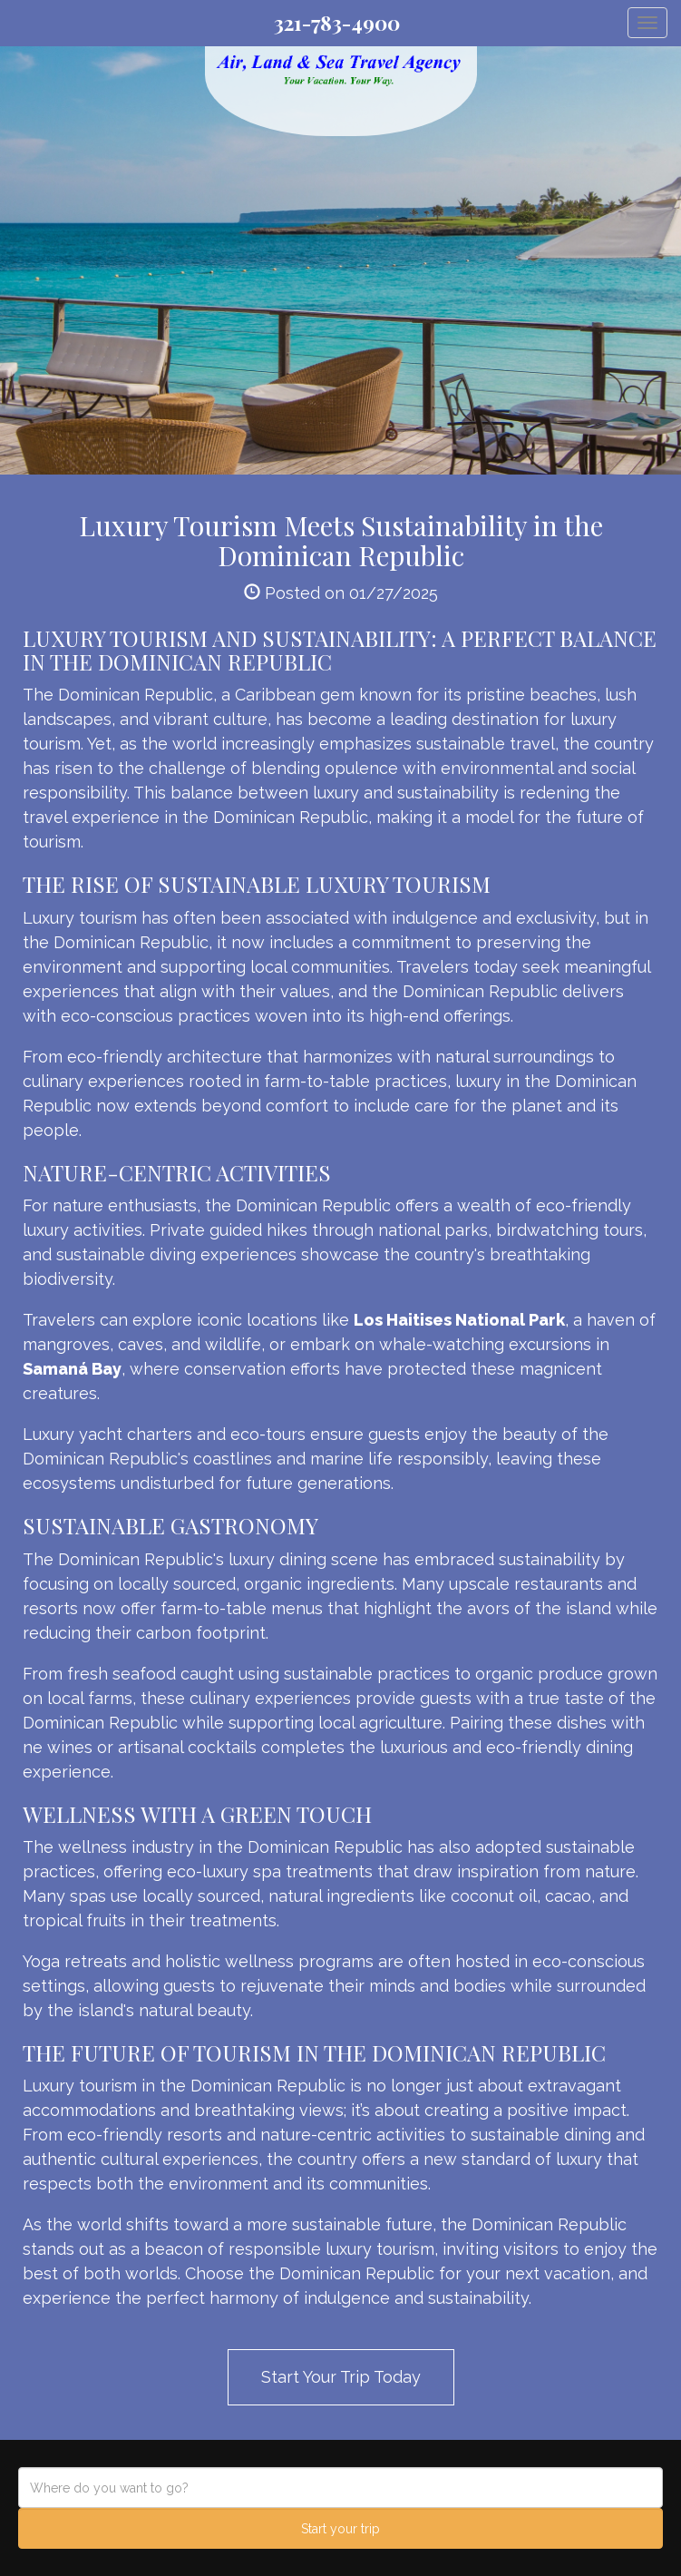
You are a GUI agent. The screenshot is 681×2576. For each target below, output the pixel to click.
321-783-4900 (337, 22)
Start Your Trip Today (341, 2376)
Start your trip (340, 2529)
